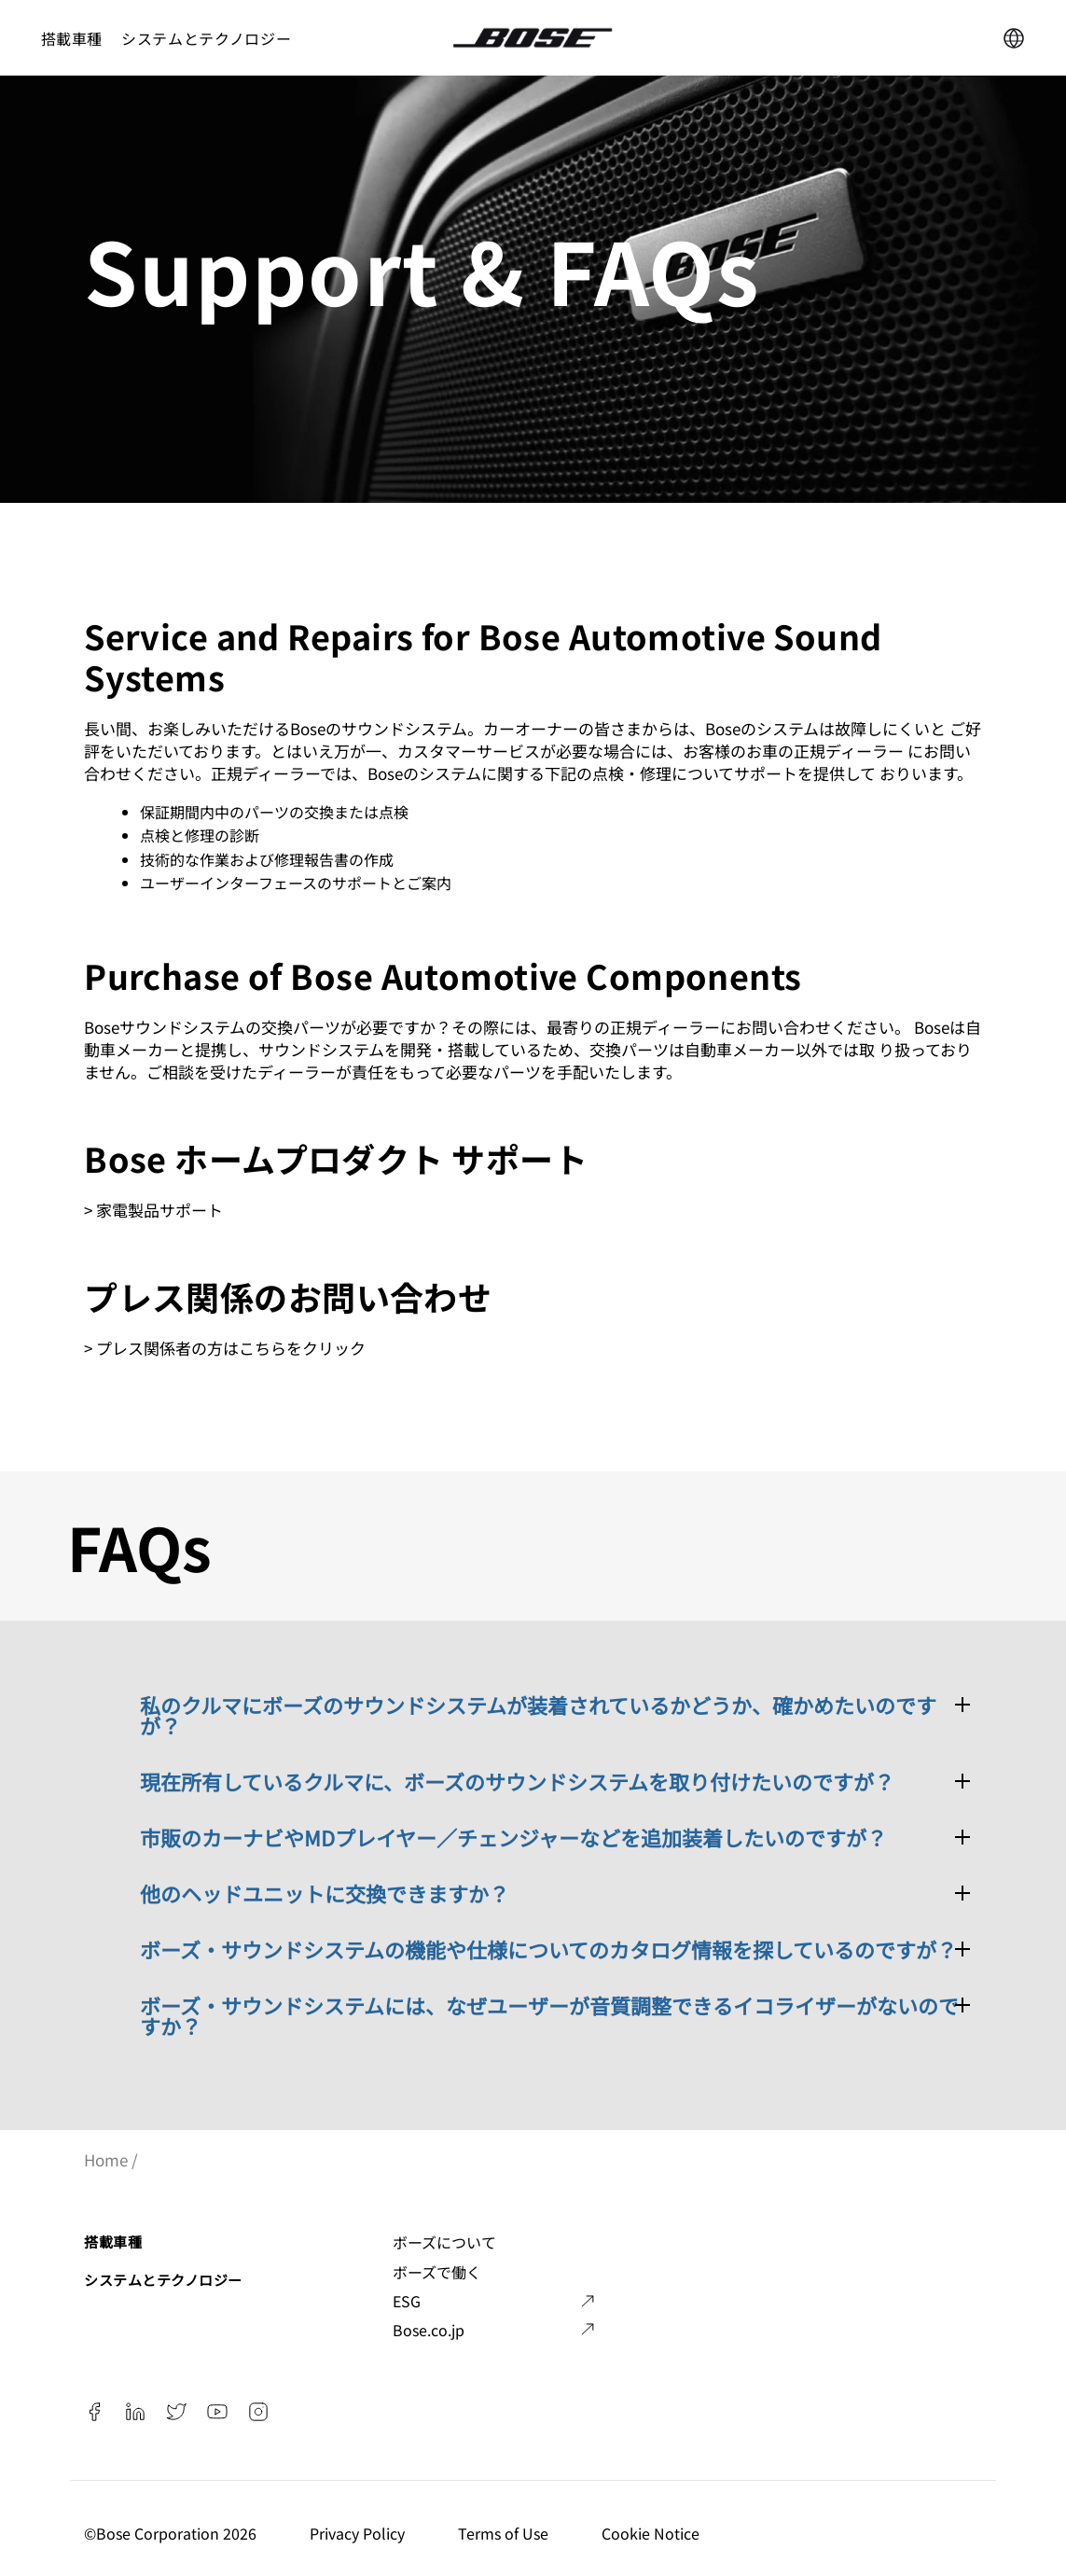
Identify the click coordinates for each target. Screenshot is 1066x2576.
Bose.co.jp (428, 2329)
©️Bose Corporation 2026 (172, 2533)
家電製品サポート (159, 1209)
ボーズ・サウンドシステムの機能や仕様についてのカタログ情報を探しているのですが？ (548, 1949)
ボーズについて (444, 2242)
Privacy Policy (359, 2533)
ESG (407, 2300)
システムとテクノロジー (206, 38)
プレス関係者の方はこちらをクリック (231, 1347)
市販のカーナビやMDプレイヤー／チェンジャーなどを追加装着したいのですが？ (513, 1837)
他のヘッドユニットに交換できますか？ (324, 1893)
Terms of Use (505, 2533)
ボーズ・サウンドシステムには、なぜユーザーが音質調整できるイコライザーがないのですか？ (549, 2015)
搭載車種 (72, 38)
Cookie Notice (652, 2533)
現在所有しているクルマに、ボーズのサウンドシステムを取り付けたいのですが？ (517, 1781)
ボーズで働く (437, 2272)
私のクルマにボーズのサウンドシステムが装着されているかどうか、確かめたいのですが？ (538, 1715)
